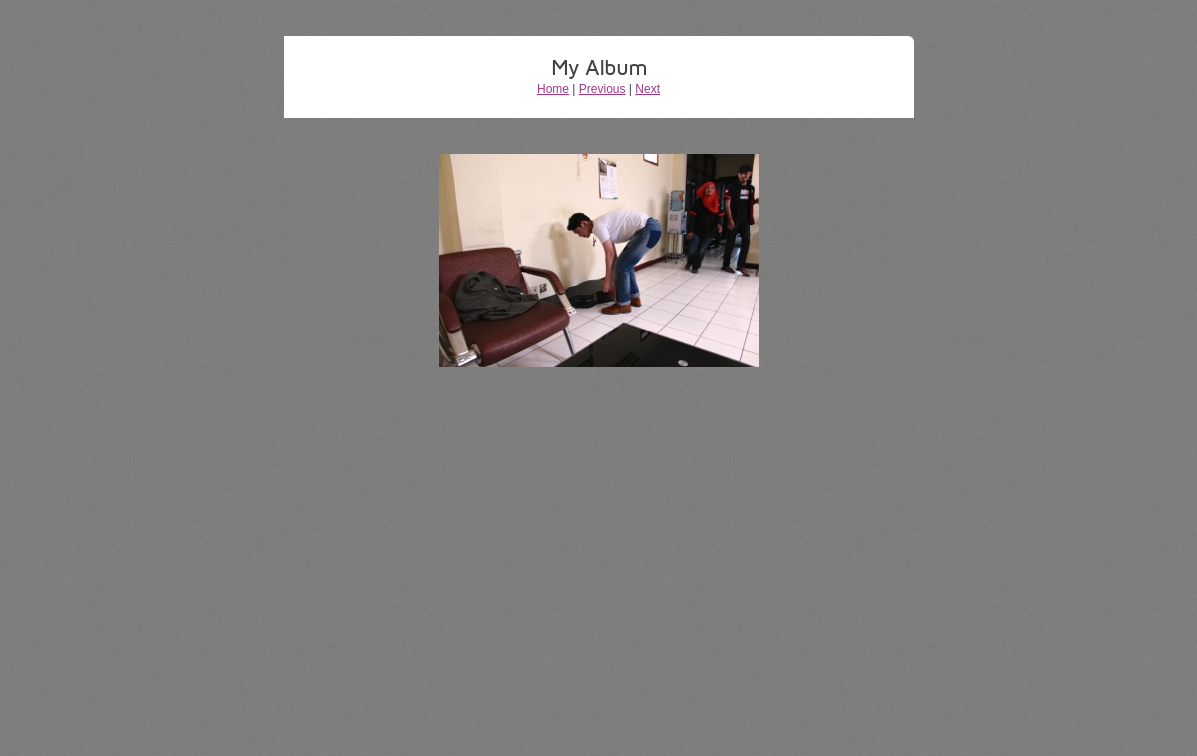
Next (647, 89)
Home (553, 89)
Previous (602, 89)
